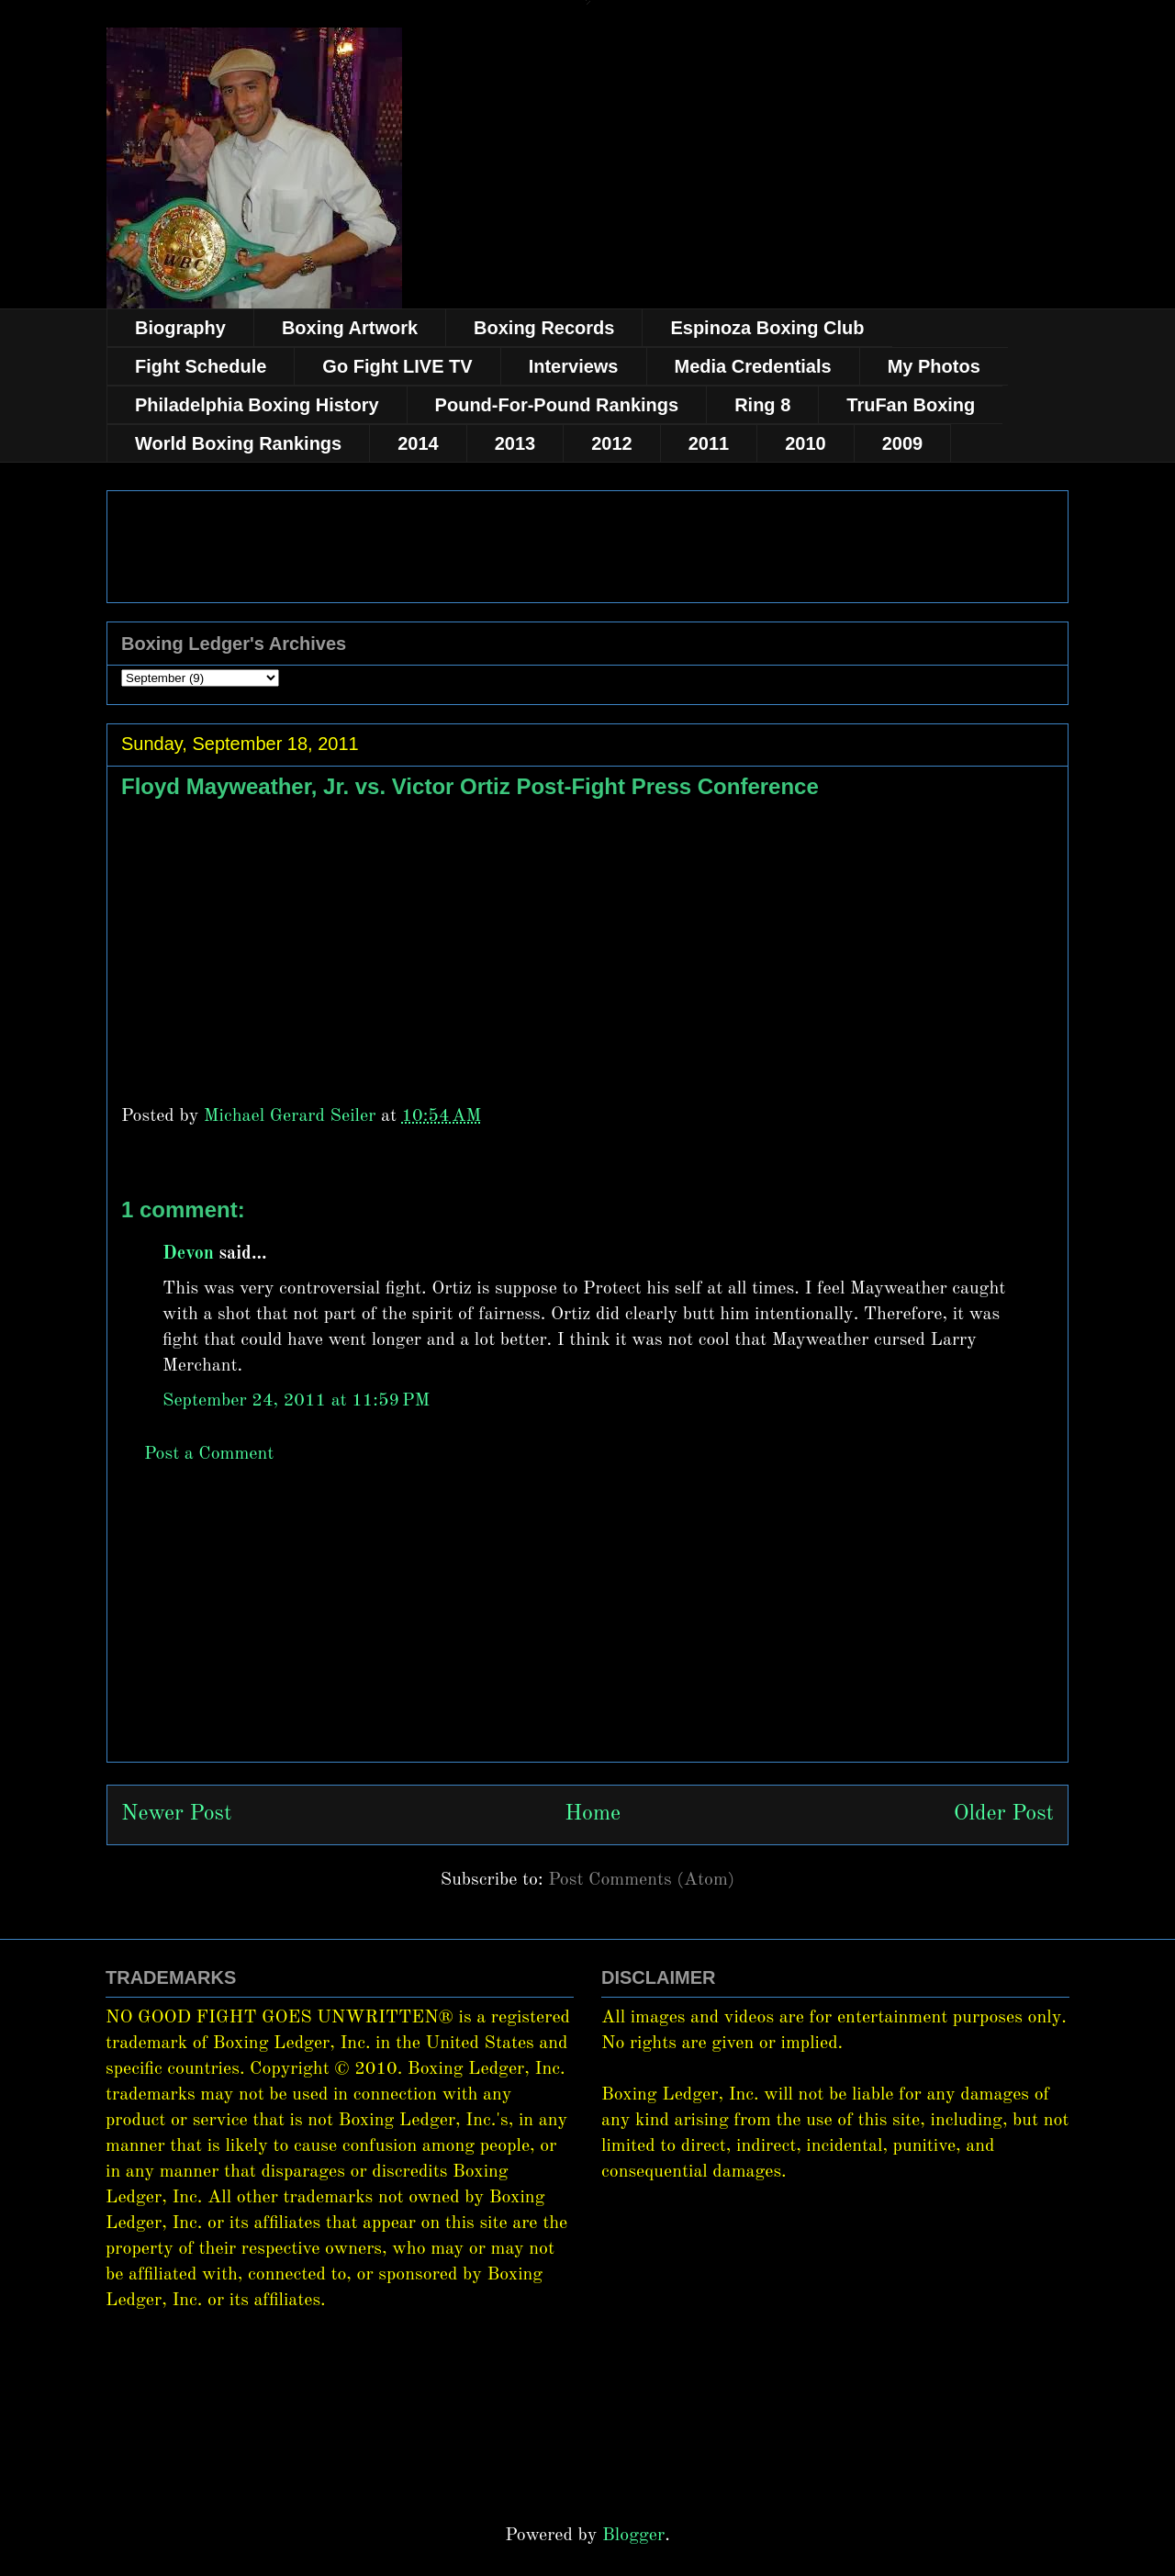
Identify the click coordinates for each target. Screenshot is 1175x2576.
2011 (709, 443)
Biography (180, 328)
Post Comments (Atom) (641, 1880)
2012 (611, 443)
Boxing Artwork (350, 328)
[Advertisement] (587, 1633)
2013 (515, 443)
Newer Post (176, 1814)
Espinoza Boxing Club (767, 328)
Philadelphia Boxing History (257, 405)
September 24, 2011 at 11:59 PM (296, 1401)
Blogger (633, 2535)
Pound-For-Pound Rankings (557, 405)
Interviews (574, 366)
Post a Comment (209, 1454)
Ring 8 (762, 405)
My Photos (934, 366)
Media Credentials (753, 366)
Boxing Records (544, 328)
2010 (805, 443)
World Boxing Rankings (238, 443)
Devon (188, 1254)
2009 (902, 443)
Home (593, 1814)
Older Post (1004, 1814)
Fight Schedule (200, 366)
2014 (418, 443)
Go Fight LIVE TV (397, 366)
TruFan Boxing (910, 405)
